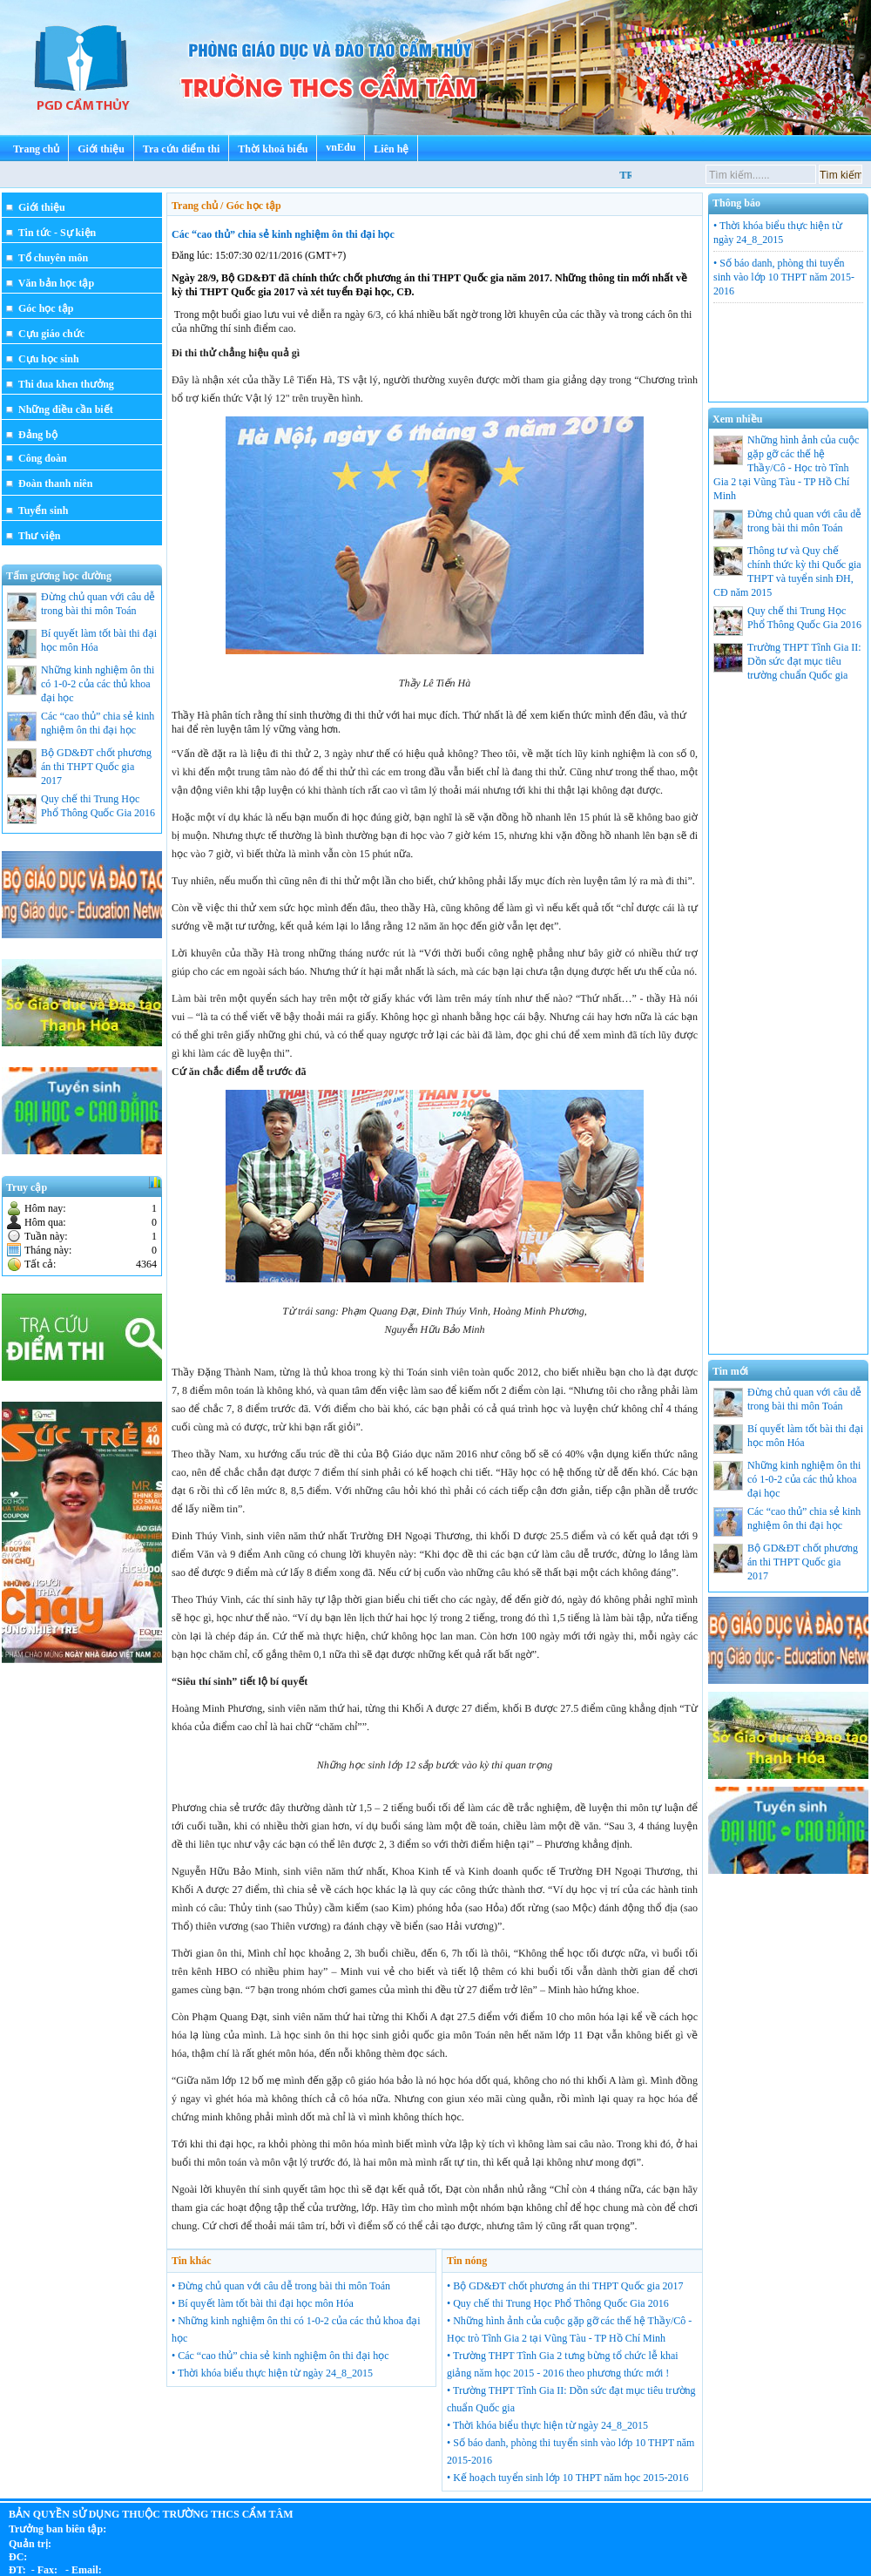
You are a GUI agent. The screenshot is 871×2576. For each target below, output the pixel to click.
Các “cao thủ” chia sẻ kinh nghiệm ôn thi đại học (283, 234)
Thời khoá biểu (272, 149)
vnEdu (340, 147)
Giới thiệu (101, 149)
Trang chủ (36, 149)
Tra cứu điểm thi (181, 149)
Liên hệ (391, 149)
